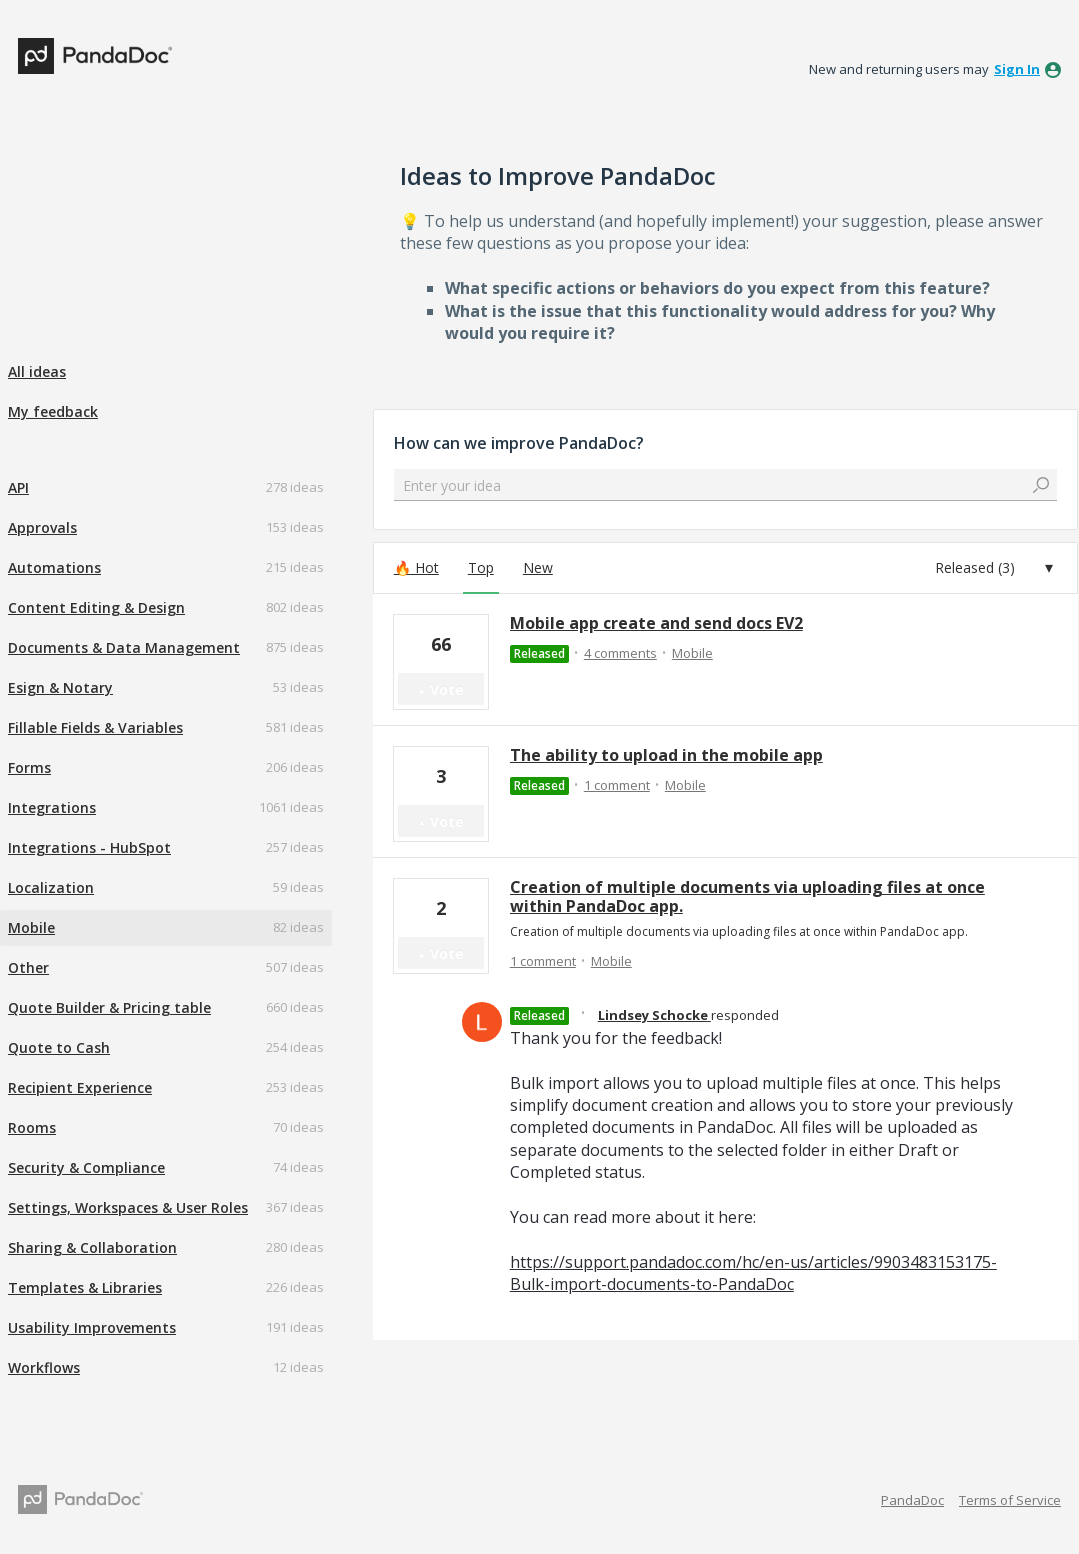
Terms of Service (1010, 1500)
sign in (1017, 69)
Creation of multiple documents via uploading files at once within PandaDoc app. (747, 896)
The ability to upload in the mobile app (666, 755)
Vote (447, 689)
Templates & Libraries (85, 1287)
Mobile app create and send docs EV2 (656, 623)
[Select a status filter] (994, 568)
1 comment (617, 785)
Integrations (52, 807)
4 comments (620, 653)
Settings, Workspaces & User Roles (128, 1207)
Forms (29, 767)
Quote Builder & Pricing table (109, 1007)
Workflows (44, 1367)
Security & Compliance (86, 1167)
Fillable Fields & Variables (95, 727)
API (18, 487)
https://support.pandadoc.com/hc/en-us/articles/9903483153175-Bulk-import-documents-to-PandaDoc (753, 1273)
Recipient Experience (80, 1087)
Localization (51, 887)
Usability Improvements (92, 1327)
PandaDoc (912, 1500)
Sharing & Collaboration (92, 1247)
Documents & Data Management (124, 647)
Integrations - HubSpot (89, 847)
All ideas (37, 371)
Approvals (42, 527)
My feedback (53, 411)
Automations (54, 567)
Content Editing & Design (96, 607)
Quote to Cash (59, 1047)
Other (28, 967)
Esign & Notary (60, 687)
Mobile (31, 927)
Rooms (32, 1127)
